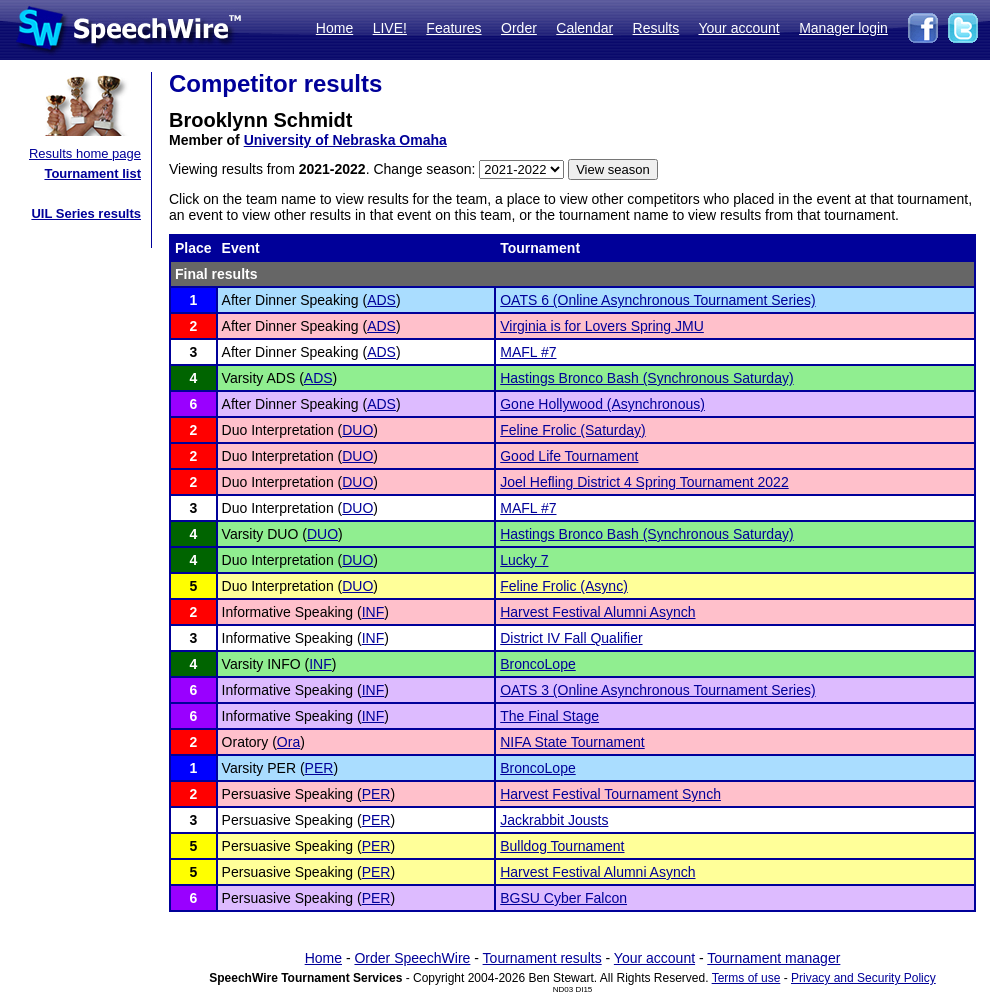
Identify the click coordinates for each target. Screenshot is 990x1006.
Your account (738, 28)
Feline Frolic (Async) (564, 586)
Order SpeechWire (412, 958)
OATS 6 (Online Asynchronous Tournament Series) (657, 300)
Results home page (85, 153)
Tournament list (92, 173)
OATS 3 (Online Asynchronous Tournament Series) (657, 690)
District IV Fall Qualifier (571, 638)
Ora (288, 742)
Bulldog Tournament (562, 846)
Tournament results (542, 958)
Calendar (584, 28)
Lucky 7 (524, 560)
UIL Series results (86, 213)
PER (319, 768)
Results (656, 28)
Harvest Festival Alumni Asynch (597, 612)
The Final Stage (549, 716)
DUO (357, 430)
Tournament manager (773, 958)
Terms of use (746, 978)
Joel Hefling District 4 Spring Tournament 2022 (644, 482)
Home (334, 28)
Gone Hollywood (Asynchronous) (602, 404)
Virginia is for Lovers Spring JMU (602, 326)
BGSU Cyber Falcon (563, 898)
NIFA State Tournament (572, 742)
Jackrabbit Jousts (554, 820)
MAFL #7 (528, 352)
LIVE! (390, 28)
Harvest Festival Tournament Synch (610, 794)
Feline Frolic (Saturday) (573, 430)
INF (373, 612)
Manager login (843, 28)
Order (519, 28)
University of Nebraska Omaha (345, 140)
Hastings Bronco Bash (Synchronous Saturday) (646, 378)
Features (453, 28)
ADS (381, 300)
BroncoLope (538, 664)
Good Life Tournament (569, 456)
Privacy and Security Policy (863, 978)
